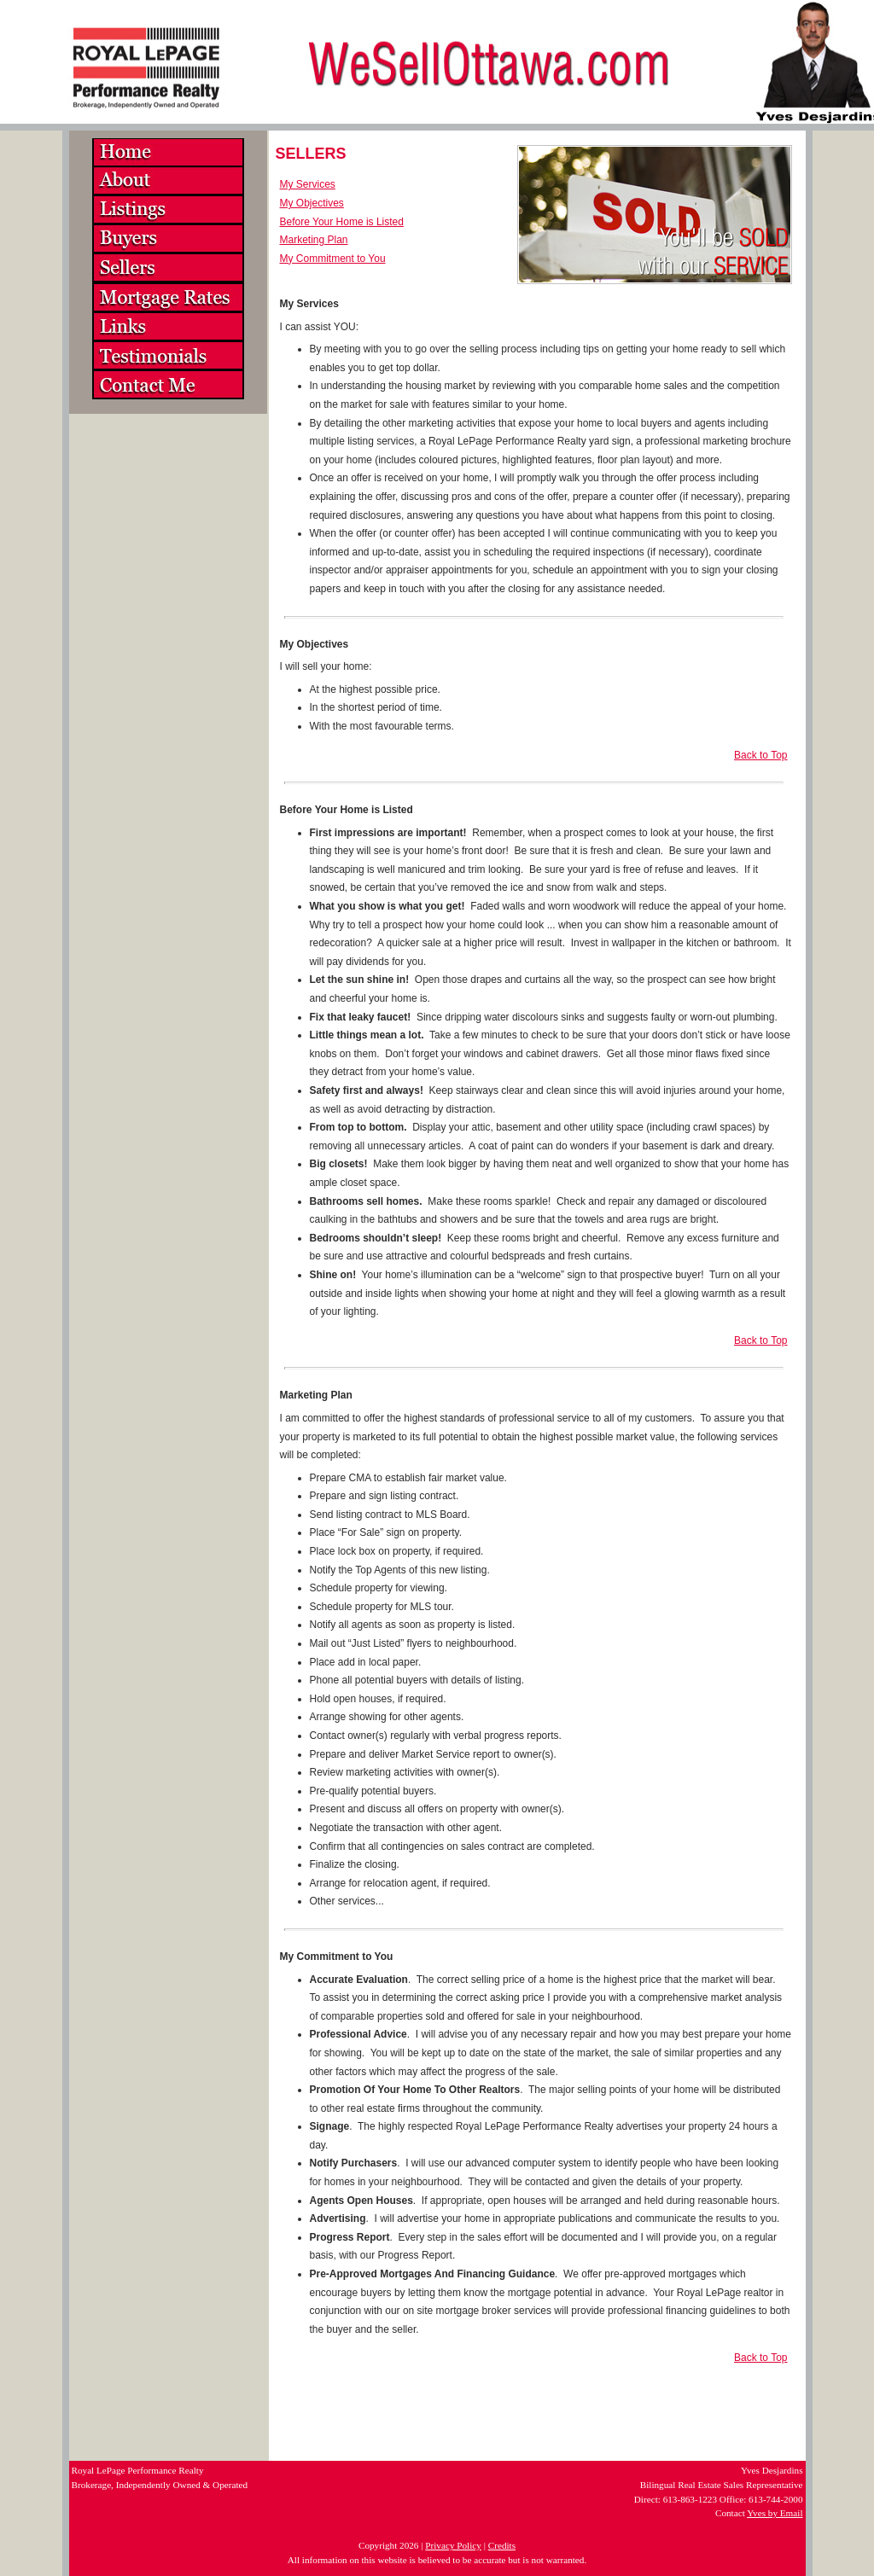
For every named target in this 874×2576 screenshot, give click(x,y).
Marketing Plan (314, 240)
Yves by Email (774, 2513)
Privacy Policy (453, 2545)
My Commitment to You (333, 259)
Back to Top (760, 755)
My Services (307, 184)
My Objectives (312, 203)
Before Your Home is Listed (342, 222)
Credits (502, 2545)
